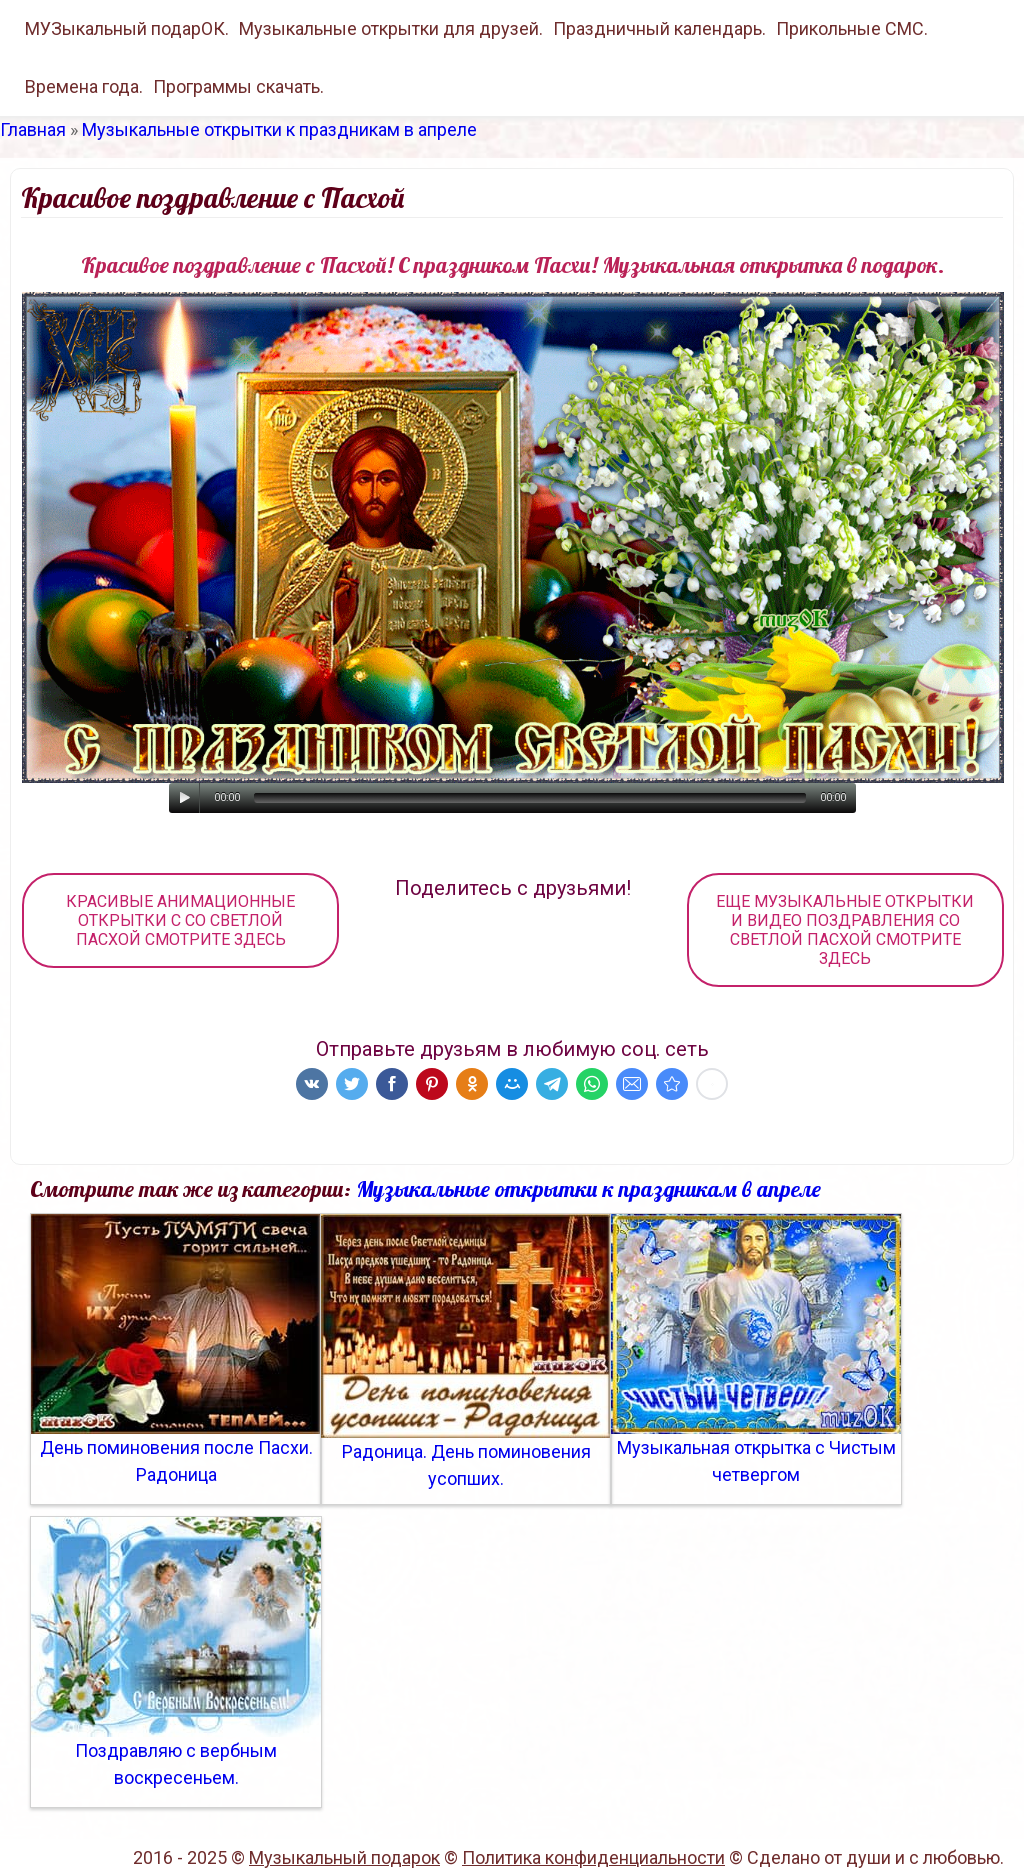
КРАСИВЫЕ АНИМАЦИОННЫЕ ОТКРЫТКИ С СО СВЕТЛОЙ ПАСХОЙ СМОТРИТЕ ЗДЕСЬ (180, 920)
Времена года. (84, 86)
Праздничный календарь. (659, 28)
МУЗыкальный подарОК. (127, 28)
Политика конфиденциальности (593, 1857)
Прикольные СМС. (852, 28)
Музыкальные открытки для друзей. (391, 28)
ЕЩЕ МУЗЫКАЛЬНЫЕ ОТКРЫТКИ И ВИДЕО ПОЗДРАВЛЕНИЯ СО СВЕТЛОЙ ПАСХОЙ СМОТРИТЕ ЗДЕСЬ (845, 930)
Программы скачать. (238, 86)
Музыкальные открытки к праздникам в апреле (279, 129)
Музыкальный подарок (344, 1857)
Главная (33, 129)
